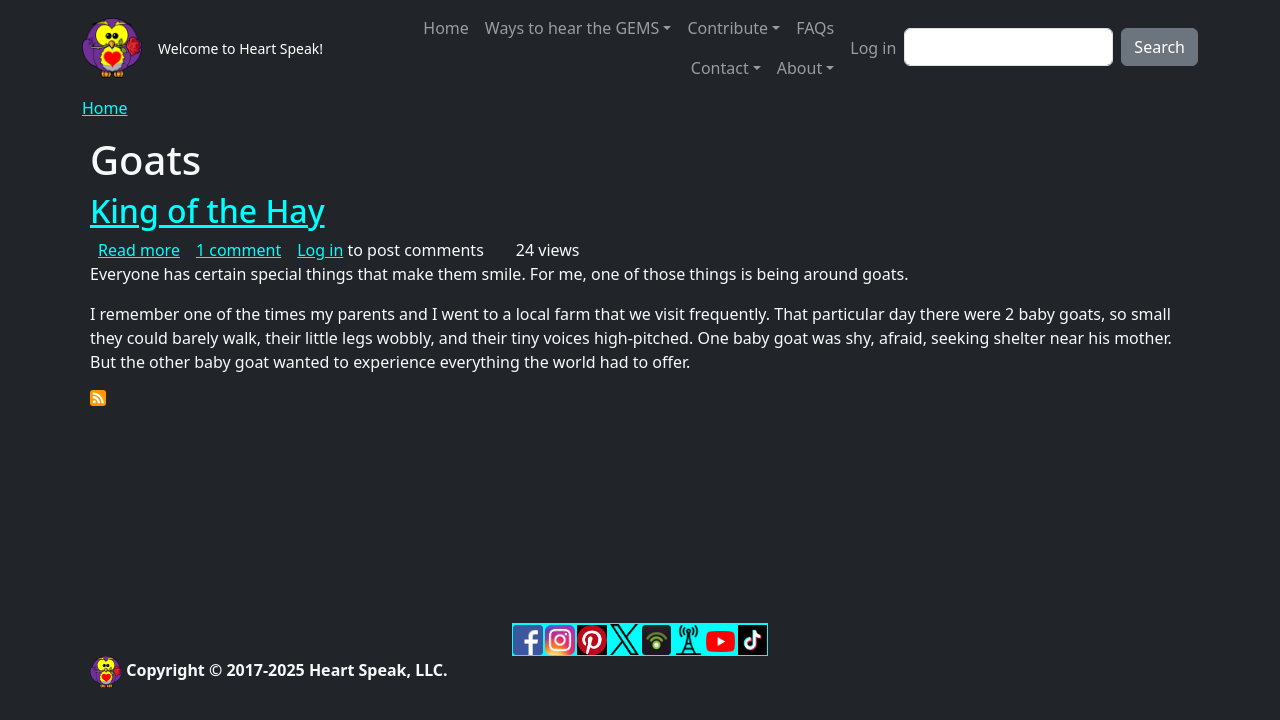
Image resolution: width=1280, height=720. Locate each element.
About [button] (799, 68)
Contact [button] (720, 68)
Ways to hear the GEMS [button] (572, 28)
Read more (139, 250)
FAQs (815, 28)
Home (446, 28)
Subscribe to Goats (98, 398)
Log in (873, 48)
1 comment (238, 250)
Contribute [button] (727, 28)
